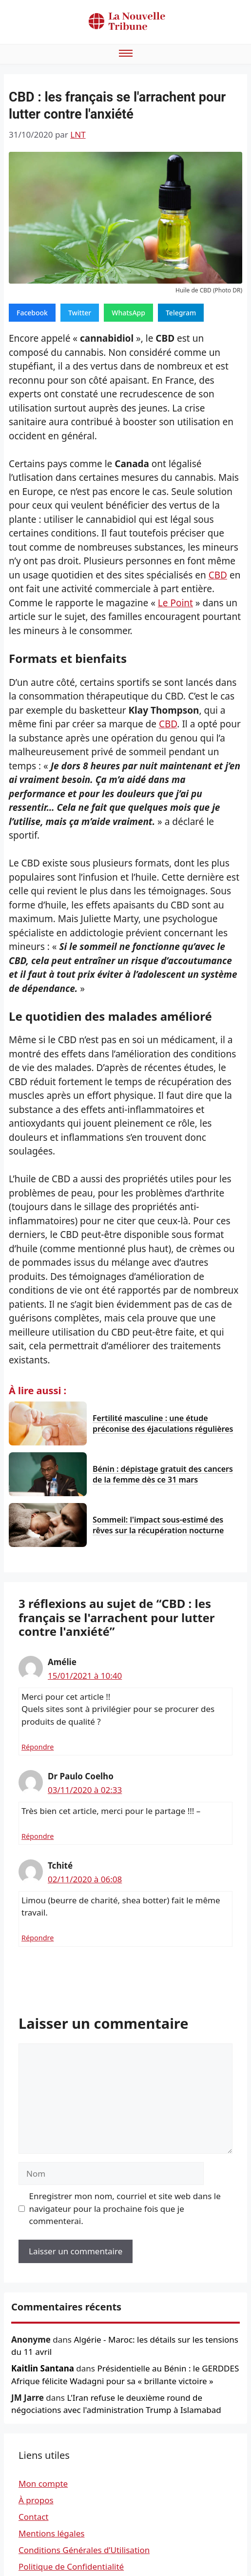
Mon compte (43, 2483)
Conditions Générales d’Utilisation (84, 2549)
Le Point (175, 603)
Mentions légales (51, 2533)
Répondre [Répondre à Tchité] (37, 1937)
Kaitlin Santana (42, 2368)
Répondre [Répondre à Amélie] (37, 1747)
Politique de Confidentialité (71, 2566)
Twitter (79, 312)
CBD (218, 575)
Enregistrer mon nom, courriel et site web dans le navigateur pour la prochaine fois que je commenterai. (125, 2208)
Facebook (32, 312)
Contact (34, 2516)
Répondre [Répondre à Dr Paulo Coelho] (37, 1836)
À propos (36, 2500)
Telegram (181, 312)
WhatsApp (128, 312)
